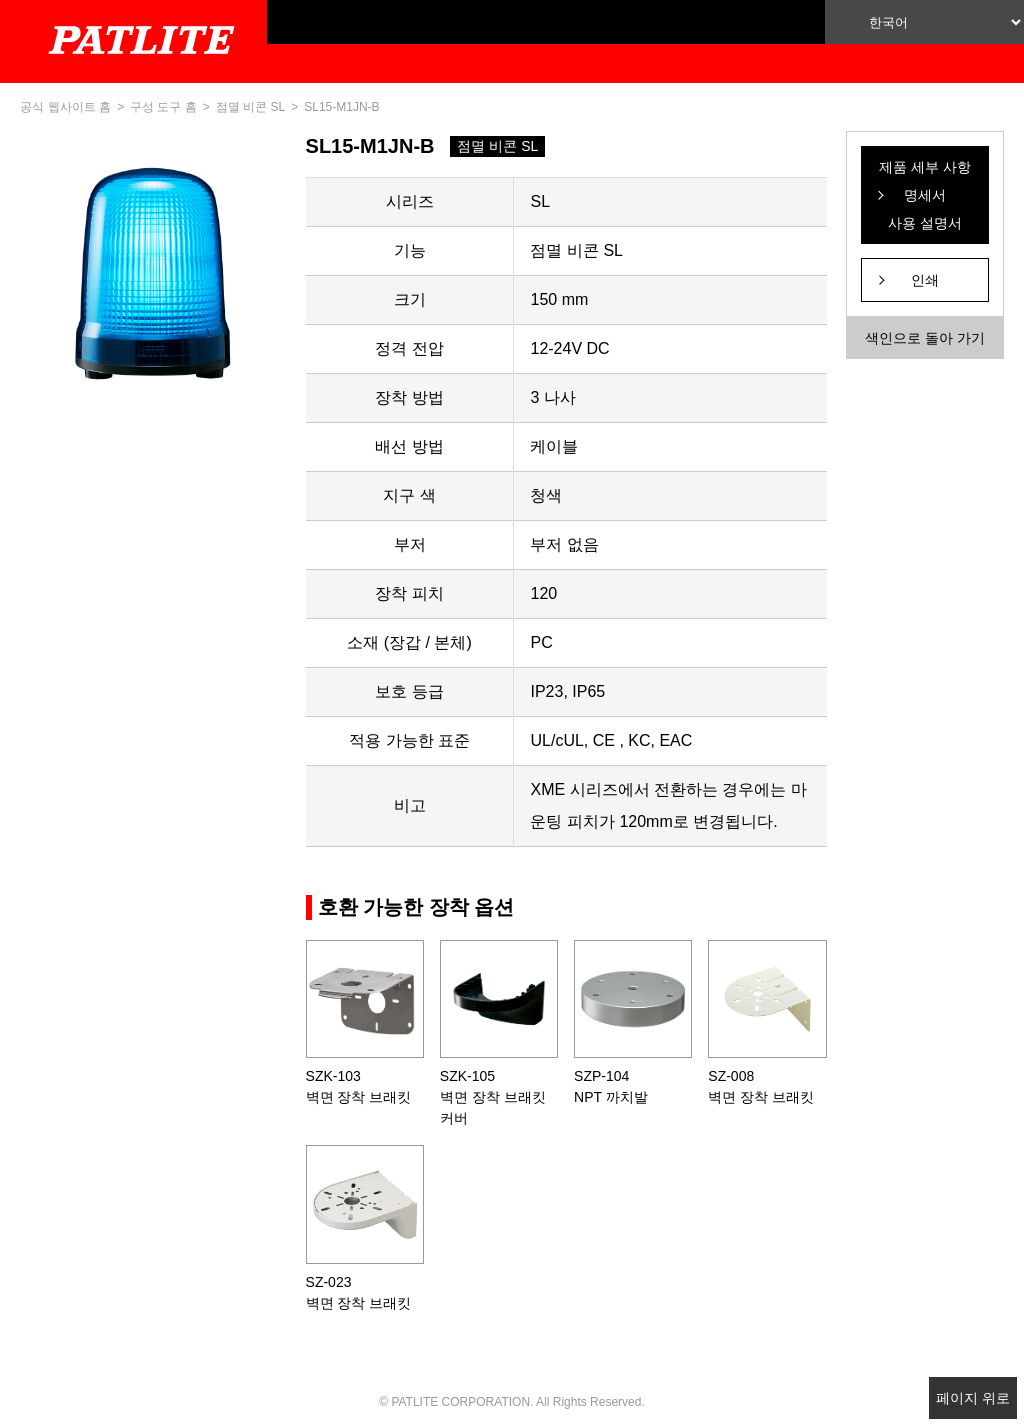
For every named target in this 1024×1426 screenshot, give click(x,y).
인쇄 (925, 280)
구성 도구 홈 (163, 107)
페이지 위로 (973, 1398)
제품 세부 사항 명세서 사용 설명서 (925, 195)
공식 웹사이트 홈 (65, 107)
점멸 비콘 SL (250, 107)
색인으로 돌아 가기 (925, 338)
